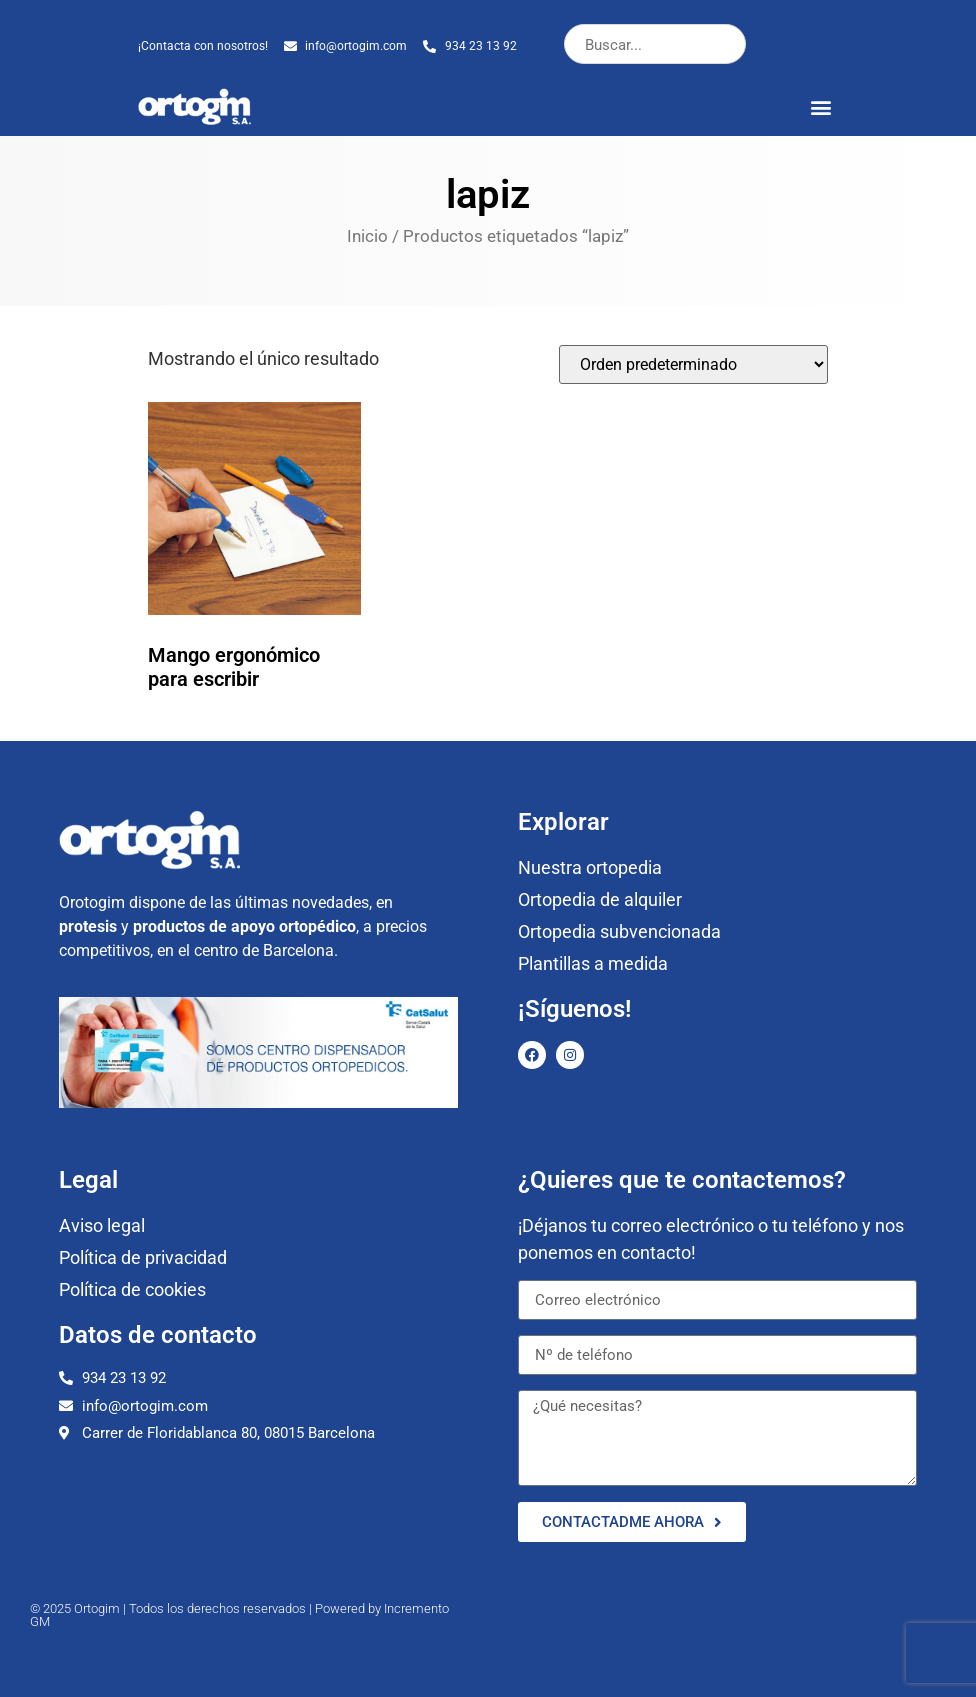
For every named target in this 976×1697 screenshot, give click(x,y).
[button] (821, 106)
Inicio (367, 236)
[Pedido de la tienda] (693, 364)
